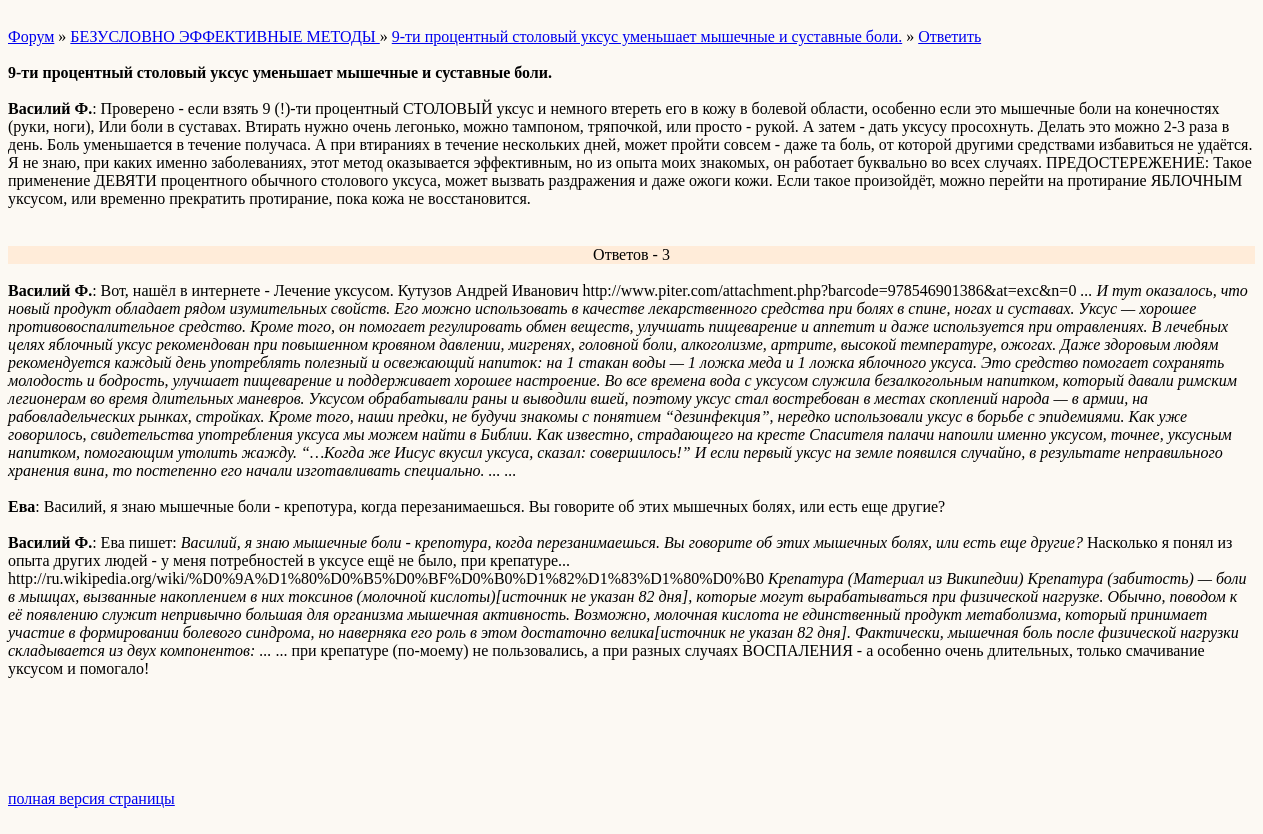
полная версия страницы (91, 798)
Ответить (949, 36)
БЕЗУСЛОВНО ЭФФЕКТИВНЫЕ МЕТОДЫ (224, 36)
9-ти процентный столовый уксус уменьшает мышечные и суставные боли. (647, 36)
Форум (31, 36)
